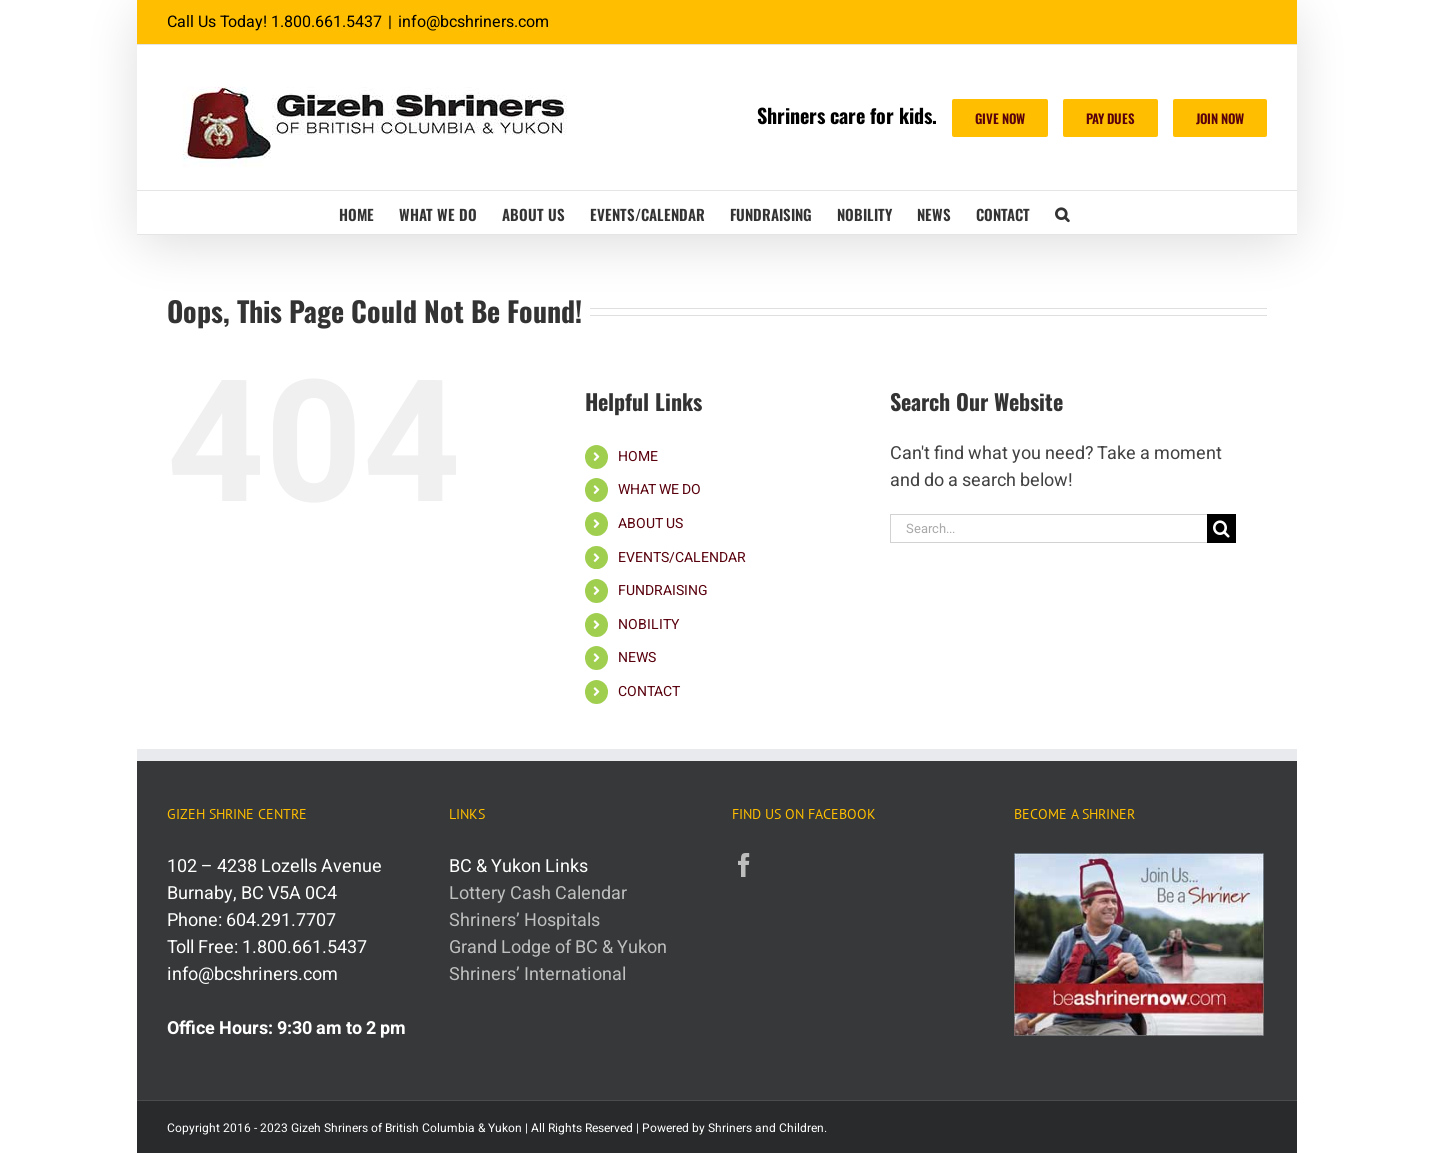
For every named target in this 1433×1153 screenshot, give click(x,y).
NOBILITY (648, 624)
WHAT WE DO (659, 489)
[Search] (1221, 528)
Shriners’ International (537, 974)
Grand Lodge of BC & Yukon (558, 947)
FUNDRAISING (663, 590)
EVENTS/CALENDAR (682, 557)
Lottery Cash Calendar (538, 893)
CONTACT (649, 691)
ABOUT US (650, 523)
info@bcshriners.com (473, 22)
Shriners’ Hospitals (524, 920)
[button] (1062, 212)
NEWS (637, 657)
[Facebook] (744, 865)
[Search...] (1049, 528)
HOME (638, 456)
